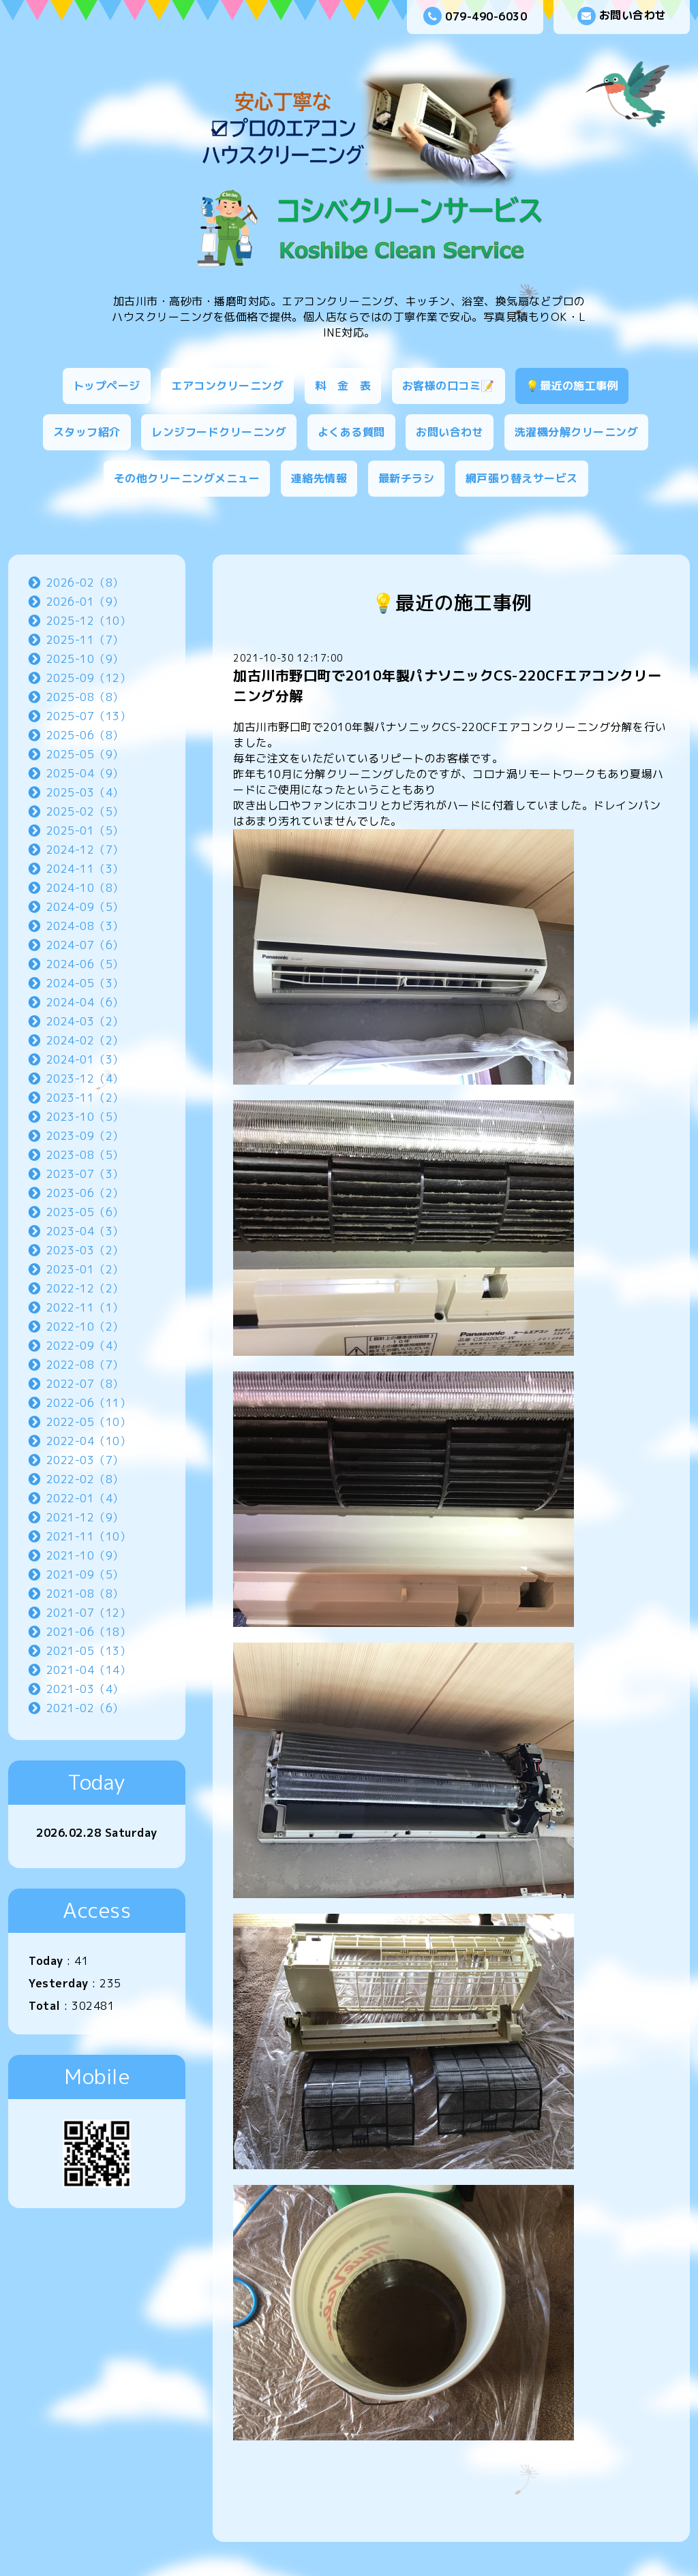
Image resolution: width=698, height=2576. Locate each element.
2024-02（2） (85, 1040)
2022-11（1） (85, 1307)
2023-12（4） (85, 1078)
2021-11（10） (89, 1536)
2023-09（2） (85, 1135)
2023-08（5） (85, 1154)
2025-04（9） (85, 773)
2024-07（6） (85, 944)
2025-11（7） (85, 639)
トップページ (106, 385)
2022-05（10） (89, 1421)
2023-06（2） (85, 1192)
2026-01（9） (85, 601)
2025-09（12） (89, 677)
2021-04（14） (89, 1669)
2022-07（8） (85, 1383)
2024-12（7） (85, 849)
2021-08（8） (85, 1593)
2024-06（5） (85, 964)
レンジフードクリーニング (218, 431)
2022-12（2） (85, 1288)
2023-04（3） (85, 1231)
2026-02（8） (85, 582)
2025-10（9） (85, 658)
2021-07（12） (89, 1612)
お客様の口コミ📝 (448, 385)
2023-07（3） (85, 1173)
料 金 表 (343, 385)
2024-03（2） (85, 1021)
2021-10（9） (85, 1555)
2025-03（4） (85, 792)
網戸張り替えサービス (522, 478)
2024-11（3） (85, 868)
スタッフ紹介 (87, 431)
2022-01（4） (85, 1498)
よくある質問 (351, 431)
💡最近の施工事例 (572, 385)
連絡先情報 (319, 478)
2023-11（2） (85, 1097)
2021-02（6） (85, 1708)
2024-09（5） (85, 906)
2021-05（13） (89, 1650)
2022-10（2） (85, 1326)
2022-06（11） (89, 1402)
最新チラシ (406, 478)
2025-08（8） (85, 696)
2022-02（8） (85, 1479)
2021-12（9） (85, 1517)
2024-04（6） (85, 1002)
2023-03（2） (85, 1250)
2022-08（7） (85, 1364)
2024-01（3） (85, 1059)
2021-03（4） (85, 1688)
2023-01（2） (85, 1269)
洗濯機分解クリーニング (577, 431)
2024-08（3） (85, 925)
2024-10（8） (85, 887)
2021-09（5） (85, 1574)
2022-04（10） (89, 1440)
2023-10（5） (85, 1116)
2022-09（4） (85, 1345)
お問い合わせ (622, 16)
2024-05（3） (85, 983)
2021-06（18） (89, 1631)
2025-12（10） (89, 620)
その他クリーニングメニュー (187, 478)
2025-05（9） (85, 754)
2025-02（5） (85, 811)
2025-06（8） (85, 735)
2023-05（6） (85, 1212)
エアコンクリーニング (227, 385)
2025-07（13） (89, 716)
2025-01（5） (85, 830)
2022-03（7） (85, 1460)
